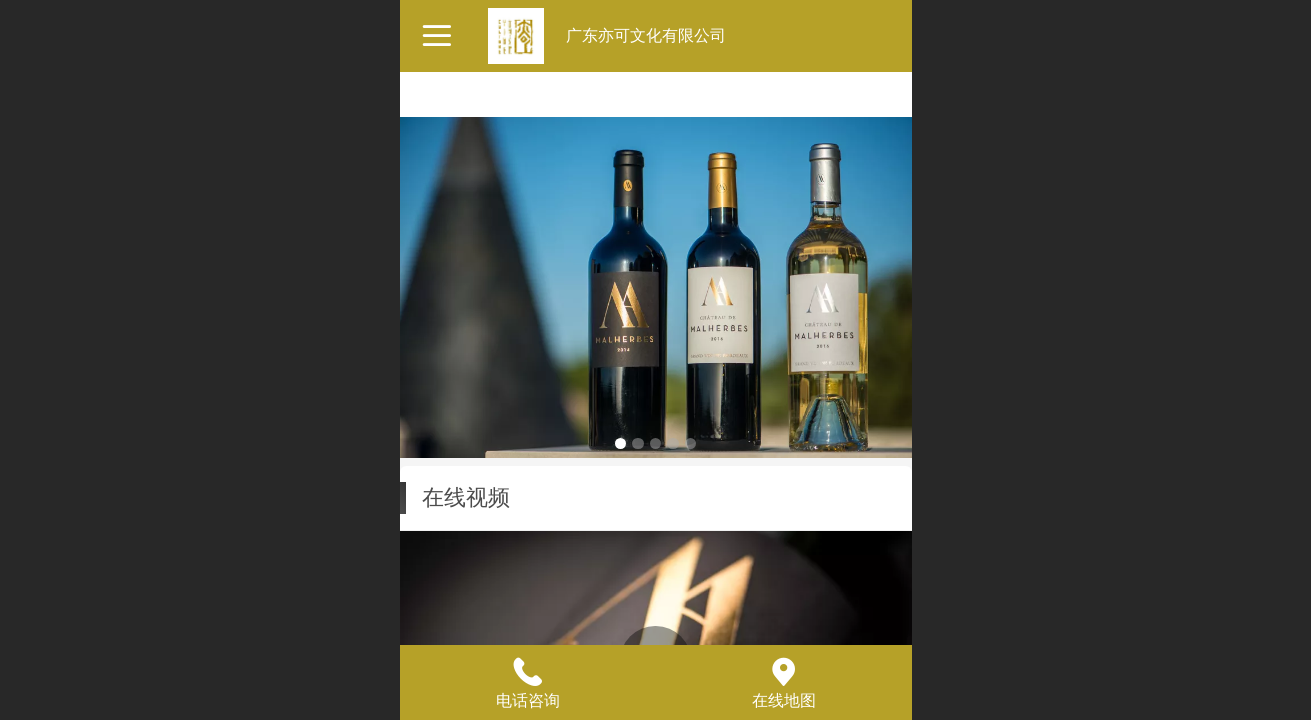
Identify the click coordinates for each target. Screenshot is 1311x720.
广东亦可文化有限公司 (646, 35)
